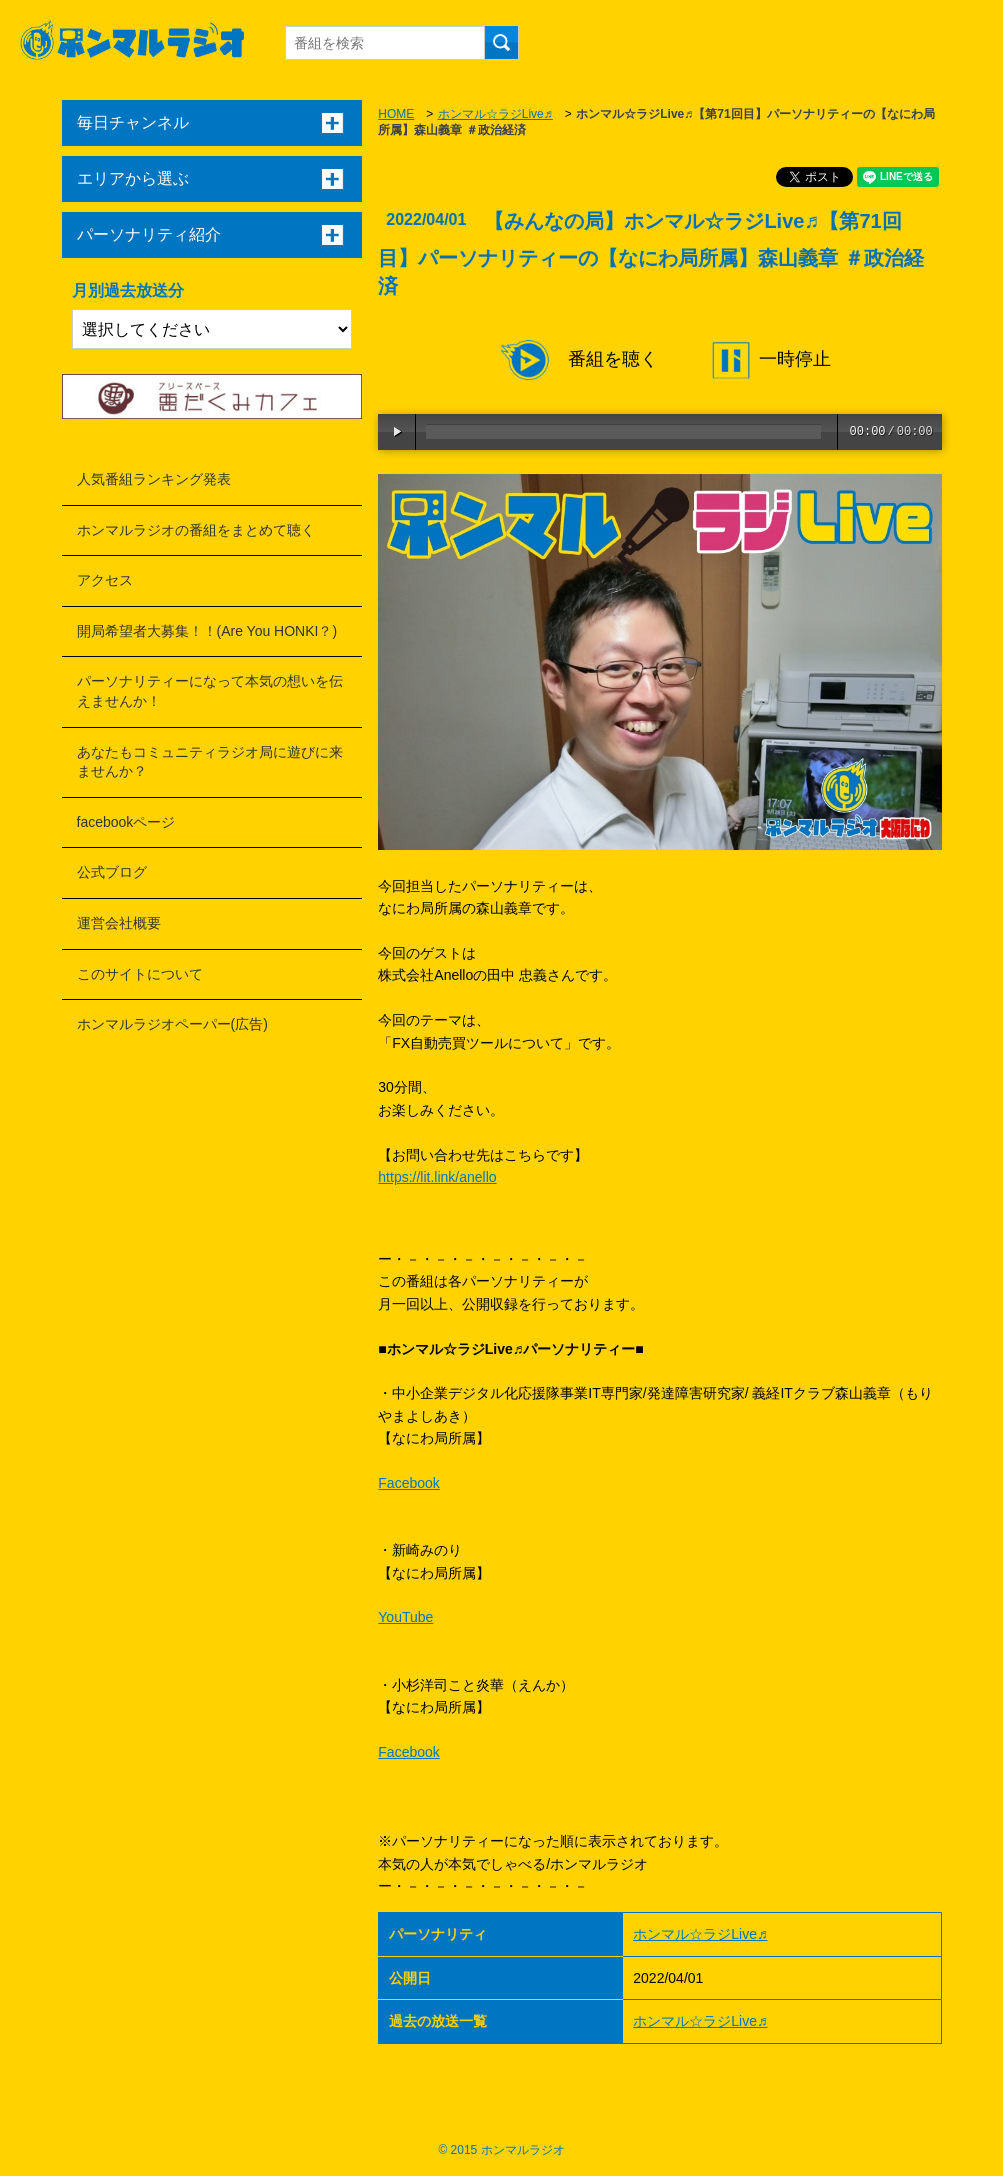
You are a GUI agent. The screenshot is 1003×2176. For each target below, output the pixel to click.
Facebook (408, 1483)
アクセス (105, 580)
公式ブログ (112, 872)
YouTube (405, 1617)
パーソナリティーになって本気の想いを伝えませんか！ (210, 691)
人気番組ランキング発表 (154, 479)
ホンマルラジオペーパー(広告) (172, 1024)
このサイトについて (140, 974)
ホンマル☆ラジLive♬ (495, 114)
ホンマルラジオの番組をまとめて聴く (196, 530)
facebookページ (126, 822)
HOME (396, 114)
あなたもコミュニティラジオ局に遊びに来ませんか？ (210, 762)
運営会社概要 (119, 923)
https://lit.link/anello (437, 1177)
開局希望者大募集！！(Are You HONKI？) (207, 631)
